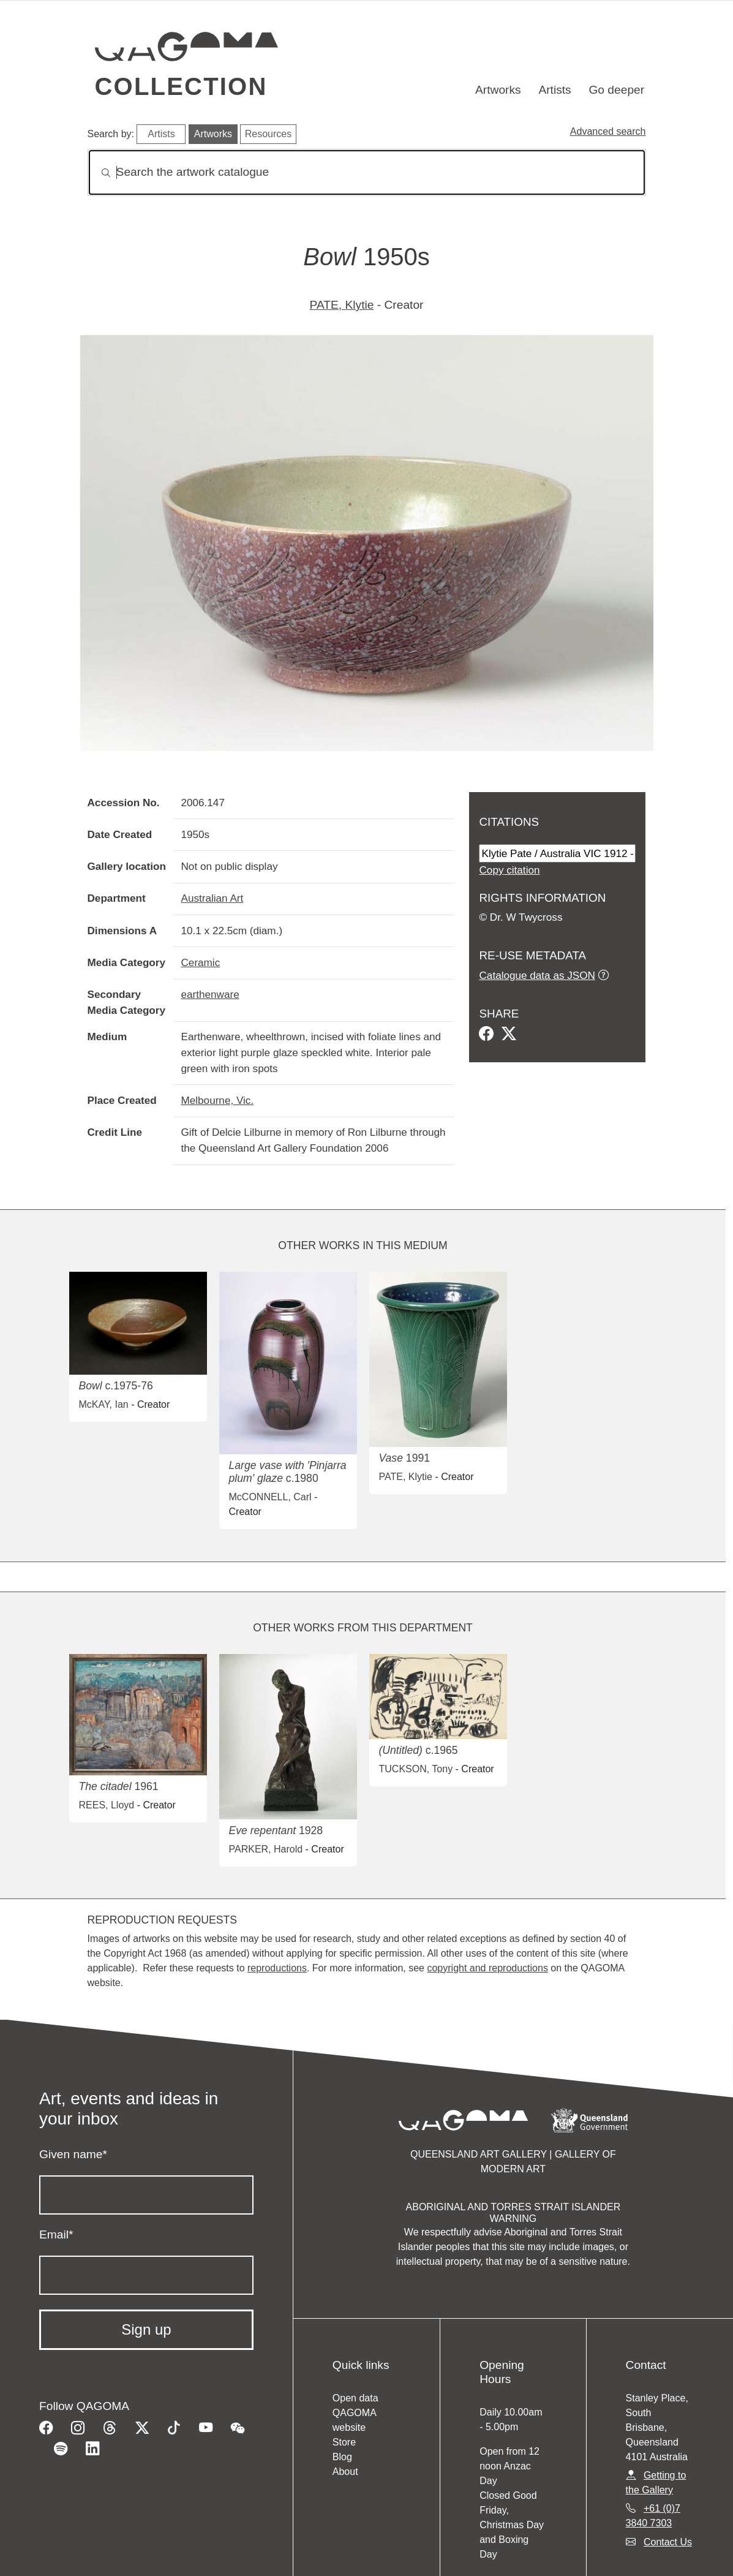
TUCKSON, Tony (416, 1769)
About (345, 2471)
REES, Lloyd (107, 1805)
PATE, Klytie (342, 304)
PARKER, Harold (266, 1849)
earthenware (210, 994)
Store (344, 2442)
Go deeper (616, 89)
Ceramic (200, 962)
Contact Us (668, 2542)
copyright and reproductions (487, 1968)
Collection (181, 86)
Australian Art (212, 898)
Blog (342, 2457)
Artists (554, 89)
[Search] (367, 172)
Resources (268, 134)
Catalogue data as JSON (537, 975)
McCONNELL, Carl (270, 1497)
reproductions (277, 1968)
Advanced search (608, 131)
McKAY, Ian (104, 1404)
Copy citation (509, 870)
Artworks (498, 89)
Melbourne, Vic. (217, 1100)
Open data (355, 2398)
